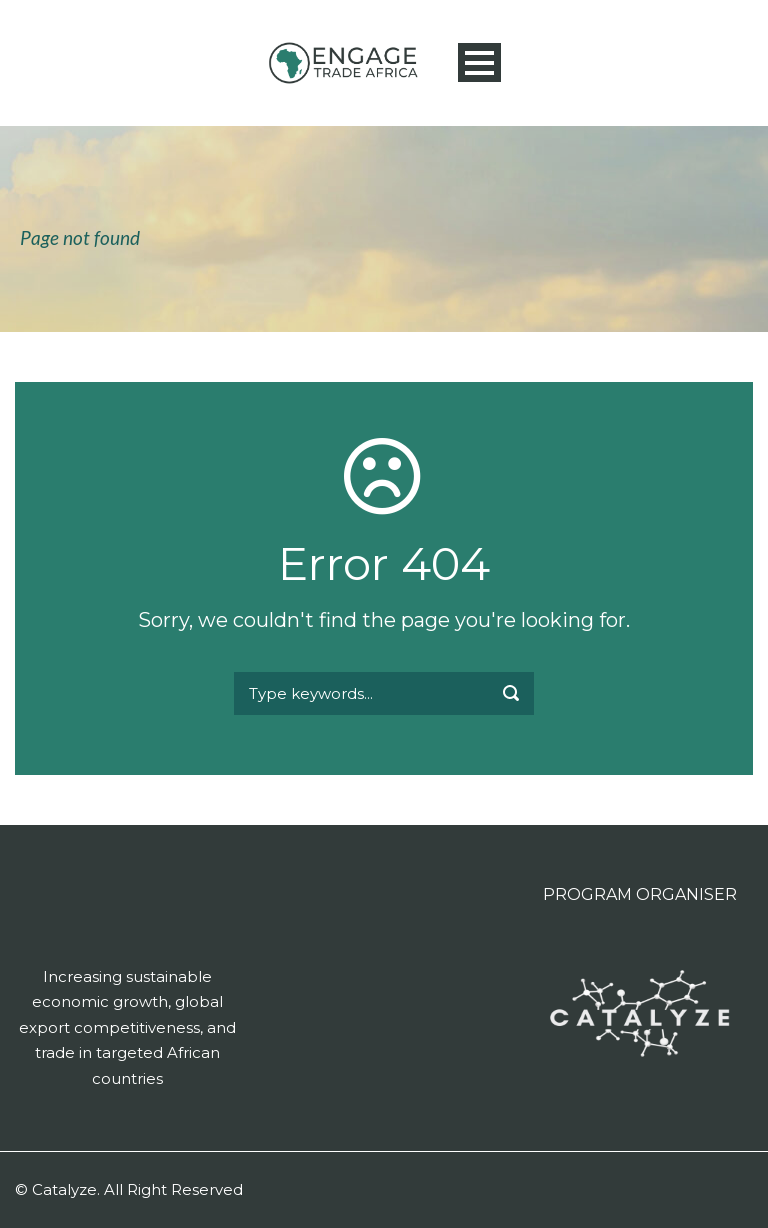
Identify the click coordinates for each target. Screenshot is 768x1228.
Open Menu (479, 62)
